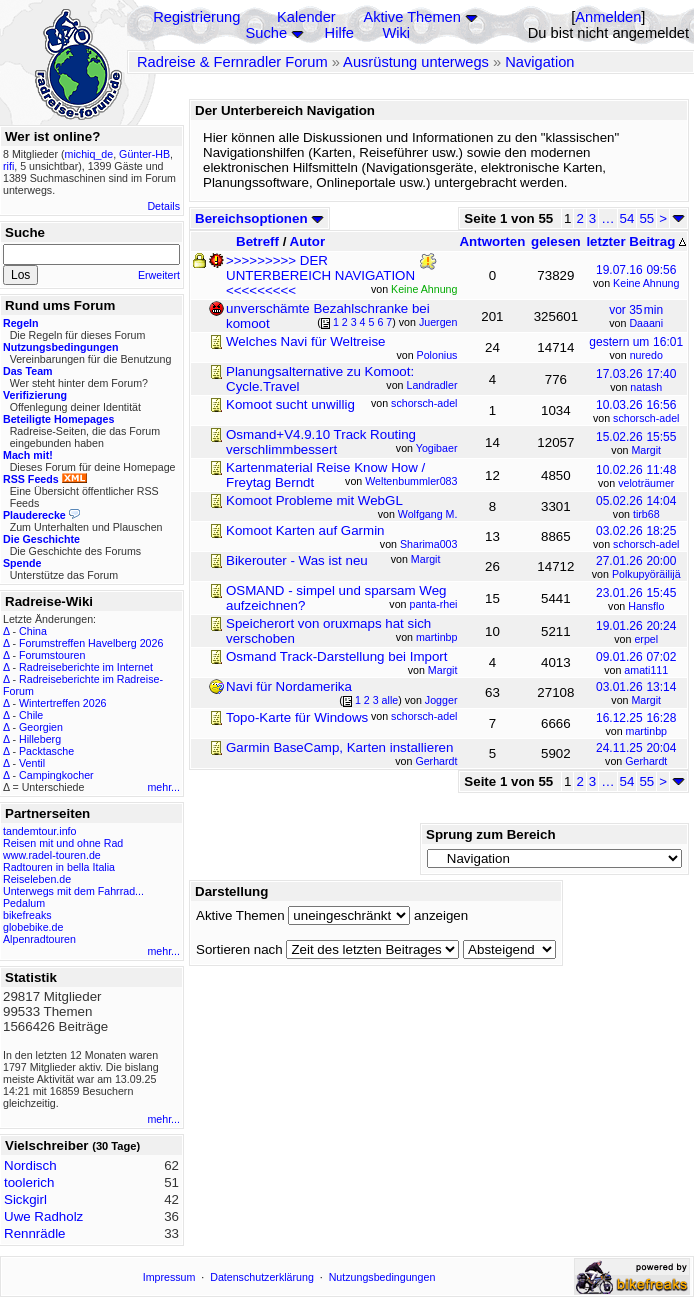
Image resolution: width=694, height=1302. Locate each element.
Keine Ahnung (646, 283)
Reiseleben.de (37, 879)
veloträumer (646, 483)
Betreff (257, 241)
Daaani (646, 323)
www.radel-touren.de (52, 855)
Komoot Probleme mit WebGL (314, 500)
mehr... (163, 787)
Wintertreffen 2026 (62, 703)
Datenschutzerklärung (262, 1277)
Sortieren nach (239, 949)
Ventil (32, 763)
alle (390, 700)
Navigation (539, 62)
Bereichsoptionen (259, 218)
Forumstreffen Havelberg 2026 (91, 643)
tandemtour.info (39, 831)
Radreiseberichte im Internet (86, 667)
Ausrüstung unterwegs (416, 62)
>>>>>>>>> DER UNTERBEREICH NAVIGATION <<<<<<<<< (320, 275)
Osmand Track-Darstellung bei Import (336, 656)
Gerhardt (646, 761)
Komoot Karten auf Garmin (305, 530)
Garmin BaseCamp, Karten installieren (339, 747)
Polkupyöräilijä (646, 574)
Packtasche (46, 751)
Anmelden (608, 17)
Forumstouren (52, 655)
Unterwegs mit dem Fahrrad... (73, 891)
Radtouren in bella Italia (59, 867)
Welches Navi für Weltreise (306, 341)
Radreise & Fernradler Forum (232, 62)
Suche (267, 33)
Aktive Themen (411, 17)
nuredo (646, 355)
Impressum (169, 1277)
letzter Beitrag (636, 241)
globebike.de (33, 927)
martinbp (646, 731)
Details (163, 206)
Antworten (492, 241)
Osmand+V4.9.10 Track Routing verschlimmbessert (321, 442)
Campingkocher (56, 775)
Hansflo (646, 606)
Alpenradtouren (39, 939)
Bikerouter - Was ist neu (297, 560)
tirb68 (646, 514)
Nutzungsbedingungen (382, 1277)
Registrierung (196, 17)
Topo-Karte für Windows (297, 717)
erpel (646, 639)
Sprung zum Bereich (491, 834)
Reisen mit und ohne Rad (63, 843)
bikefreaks (27, 915)
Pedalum (24, 903)
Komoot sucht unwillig (290, 404)
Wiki (396, 33)
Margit (646, 450)
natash (646, 387)
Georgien (41, 727)
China (33, 631)
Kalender (306, 17)
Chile (31, 715)
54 (627, 218)
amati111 (646, 670)
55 (646, 218)
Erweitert (159, 275)
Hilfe (339, 33)
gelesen (556, 241)
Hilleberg (40, 739)
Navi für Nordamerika (289, 686)
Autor (308, 241)
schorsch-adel (646, 418)
